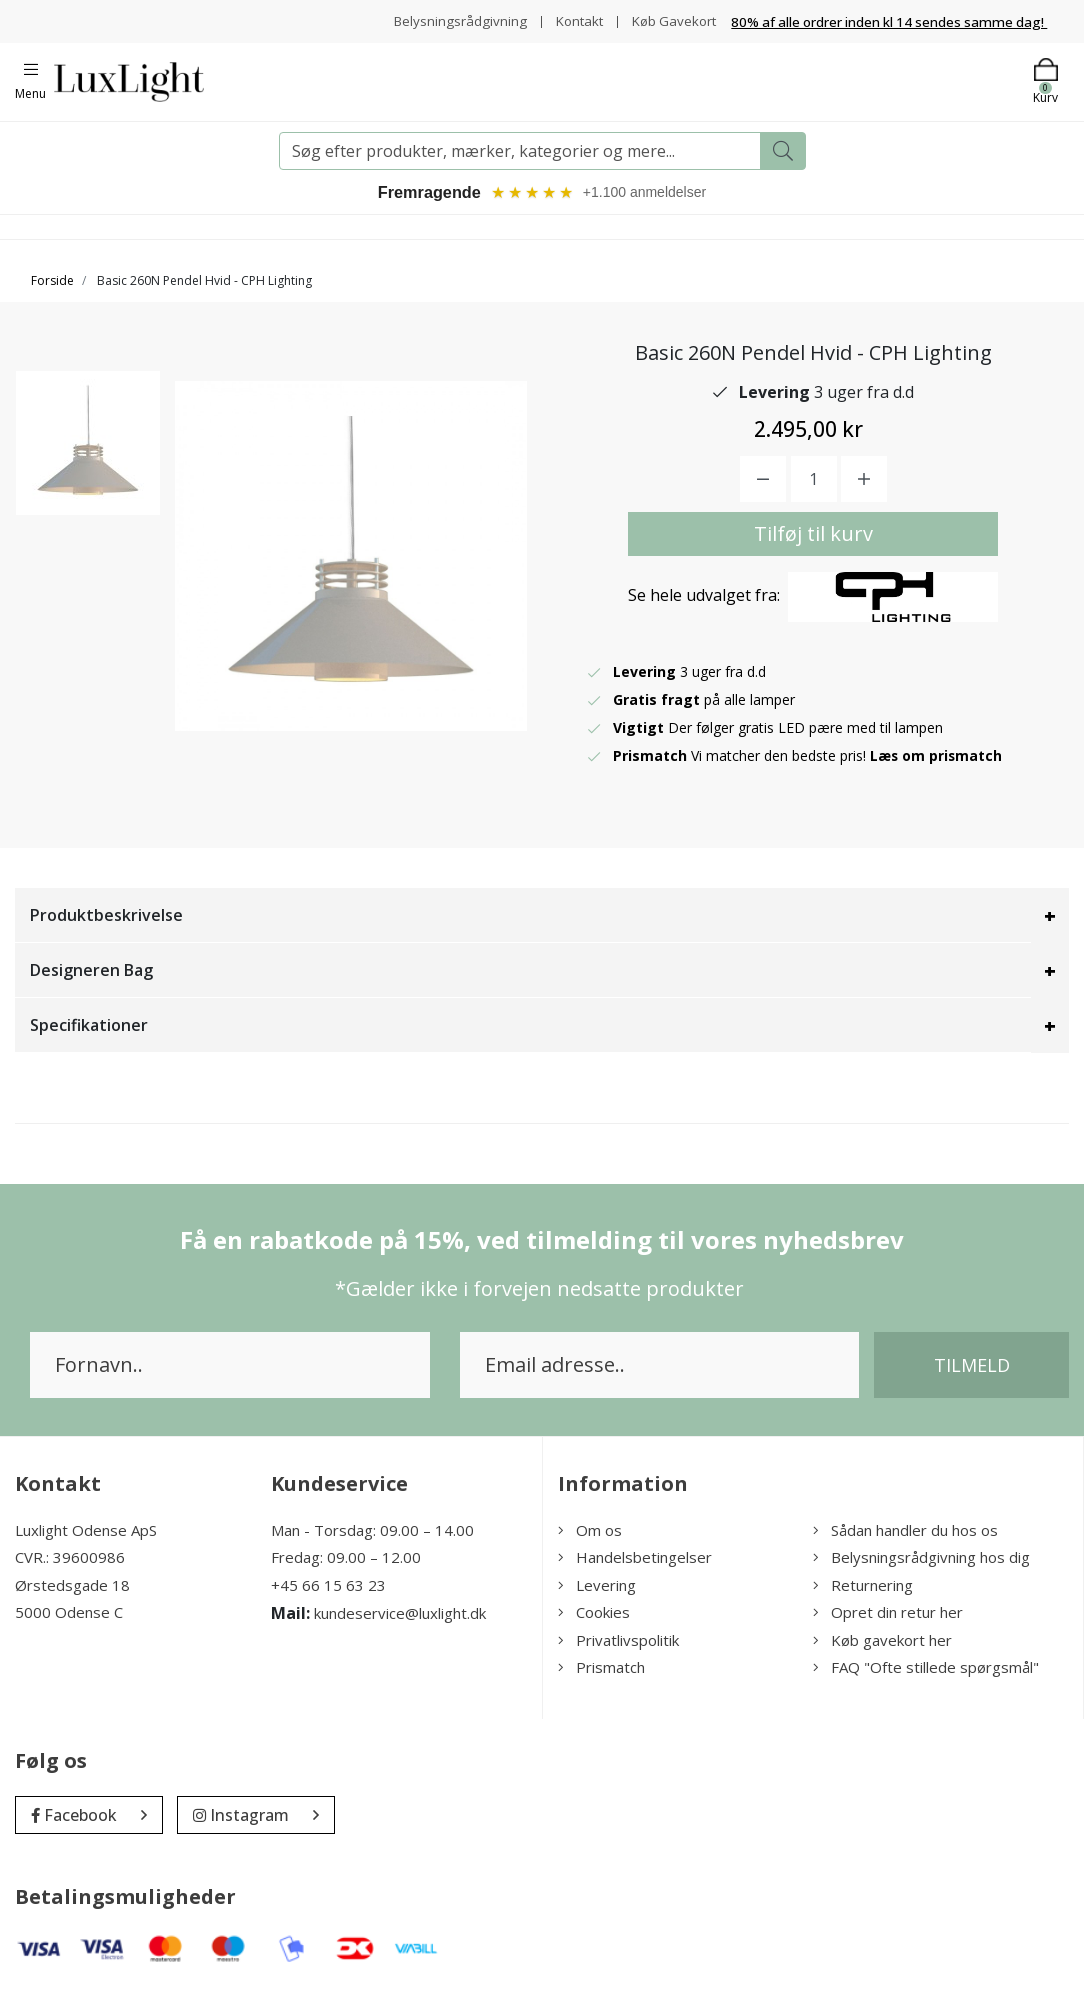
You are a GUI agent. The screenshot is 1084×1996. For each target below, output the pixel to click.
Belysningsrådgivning (450, 20)
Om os (590, 1533)
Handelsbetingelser (635, 1560)
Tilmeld (972, 1368)
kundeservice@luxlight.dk (400, 1616)
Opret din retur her (888, 1615)
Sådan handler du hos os (905, 1533)
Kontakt (572, 20)
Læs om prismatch (937, 758)
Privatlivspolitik (618, 1643)
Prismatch (601, 1670)
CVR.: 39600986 (70, 1560)
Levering (597, 1588)
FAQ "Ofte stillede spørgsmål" (926, 1670)
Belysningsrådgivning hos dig (921, 1560)
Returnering (863, 1588)
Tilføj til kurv (813, 536)
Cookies (594, 1615)
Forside (52, 283)
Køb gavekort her (882, 1643)
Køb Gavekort (671, 20)
